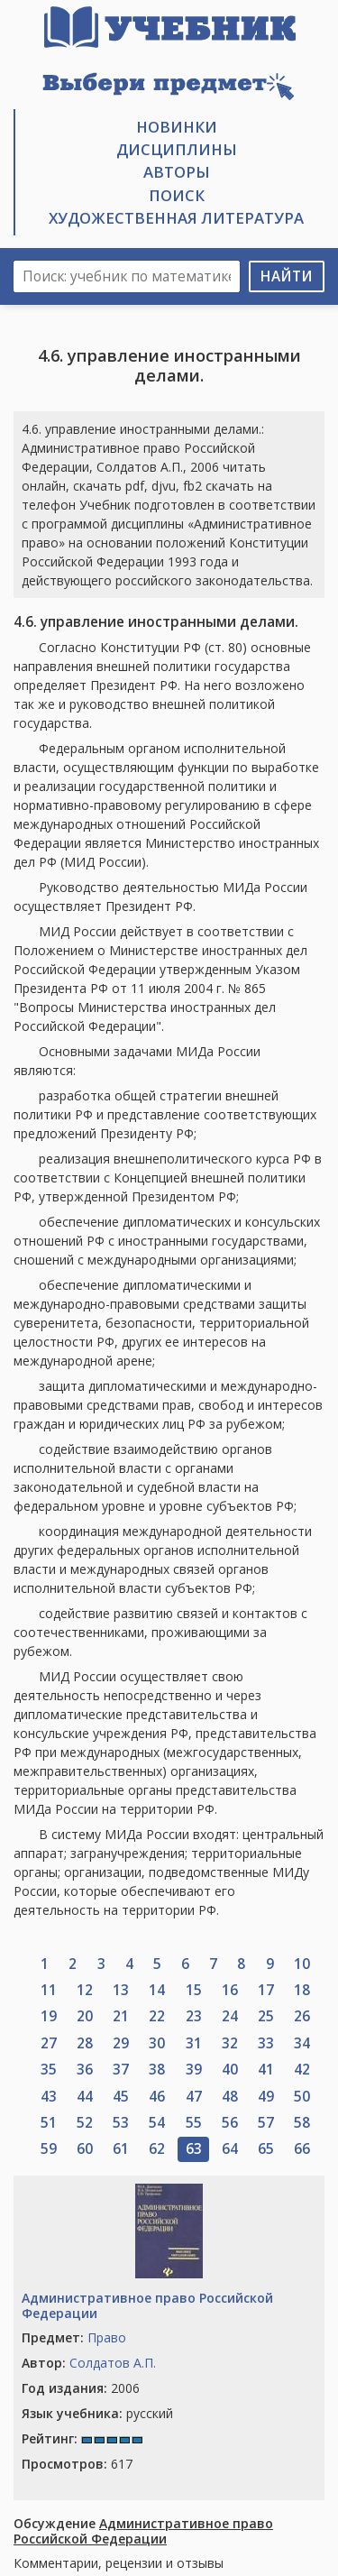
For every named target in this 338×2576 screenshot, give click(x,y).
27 (49, 2043)
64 (230, 2148)
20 (85, 2016)
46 (157, 2096)
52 (85, 2122)
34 (302, 2043)
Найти (286, 276)
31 (194, 2043)
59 (49, 2148)
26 (302, 2016)
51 (49, 2122)
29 (121, 2043)
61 (121, 2148)
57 (266, 2122)
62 (157, 2148)
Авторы (176, 171)
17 (266, 1990)
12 (85, 1990)
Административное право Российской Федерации (147, 2305)
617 (77, 2463)
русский (97, 2413)
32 (230, 2043)
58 (302, 2122)
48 (230, 2096)
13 (121, 1990)
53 (121, 2122)
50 (302, 2096)
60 (85, 2148)
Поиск (177, 195)
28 (85, 2043)
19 (49, 2016)
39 (194, 2069)
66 (302, 2148)
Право (106, 2337)
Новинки (176, 126)
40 (230, 2069)
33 (266, 2043)
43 (49, 2096)
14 (157, 1990)
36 (85, 2069)
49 (266, 2096)
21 (121, 2016)
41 (266, 2069)
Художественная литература (176, 217)
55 (194, 2122)
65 (266, 2148)
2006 (81, 2388)
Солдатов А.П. (112, 2362)
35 (49, 2069)
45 (121, 2096)
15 (194, 1990)
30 (157, 2043)
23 (194, 2016)
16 (230, 1990)
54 (157, 2122)
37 (121, 2069)
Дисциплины (176, 149)
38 (157, 2069)
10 (302, 1964)
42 (302, 2069)
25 (266, 2016)
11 (49, 1990)
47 (194, 2096)
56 (230, 2122)
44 (85, 2096)
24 (230, 2016)
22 (157, 2016)
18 (302, 1990)
